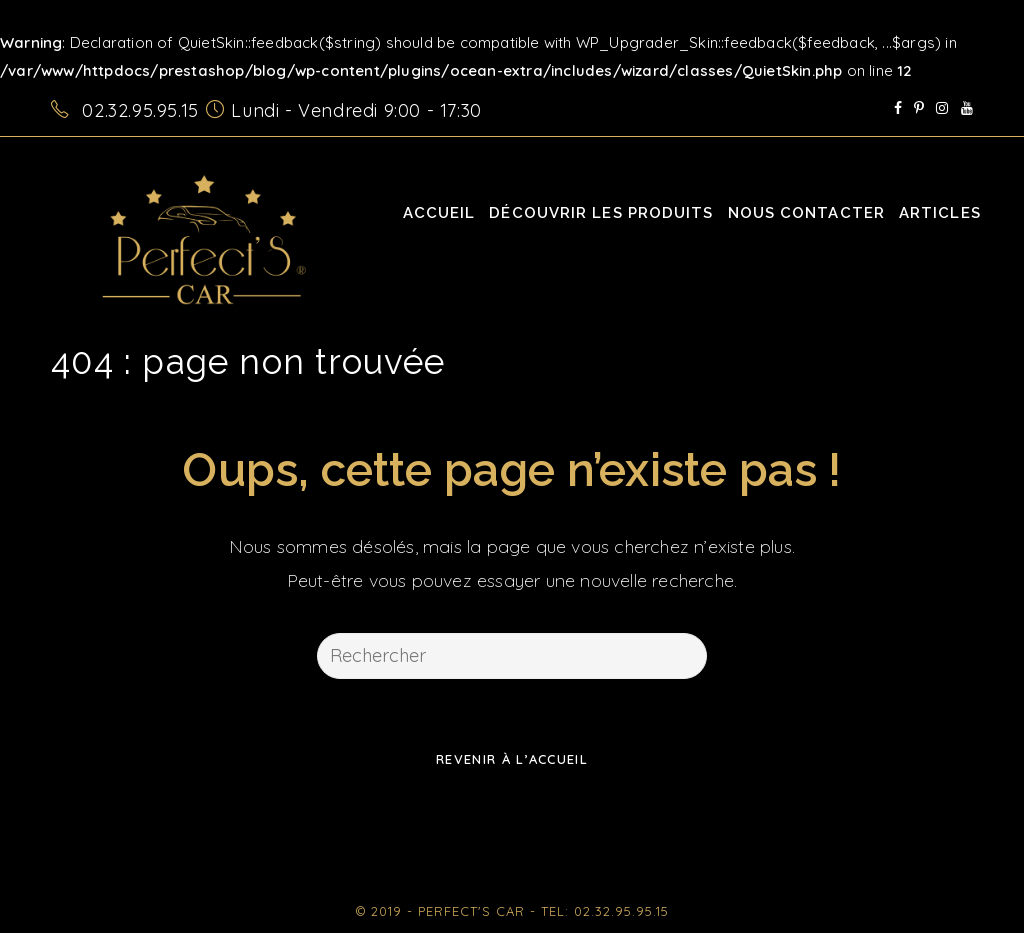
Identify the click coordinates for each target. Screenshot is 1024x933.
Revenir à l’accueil (512, 759)
